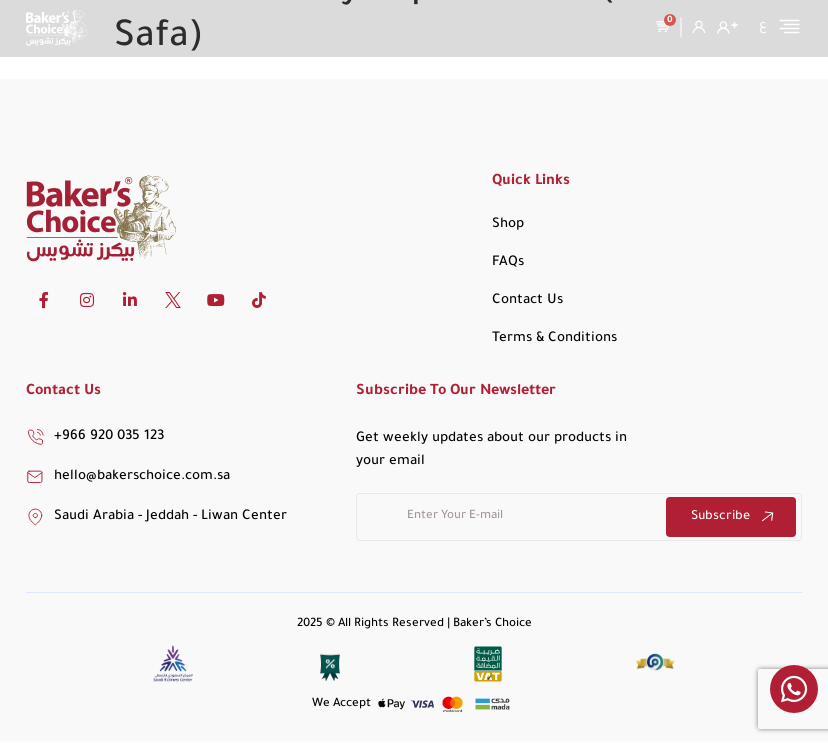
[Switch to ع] (763, 26)
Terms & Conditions (554, 338)
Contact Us (527, 300)
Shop (508, 224)
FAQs (508, 262)
